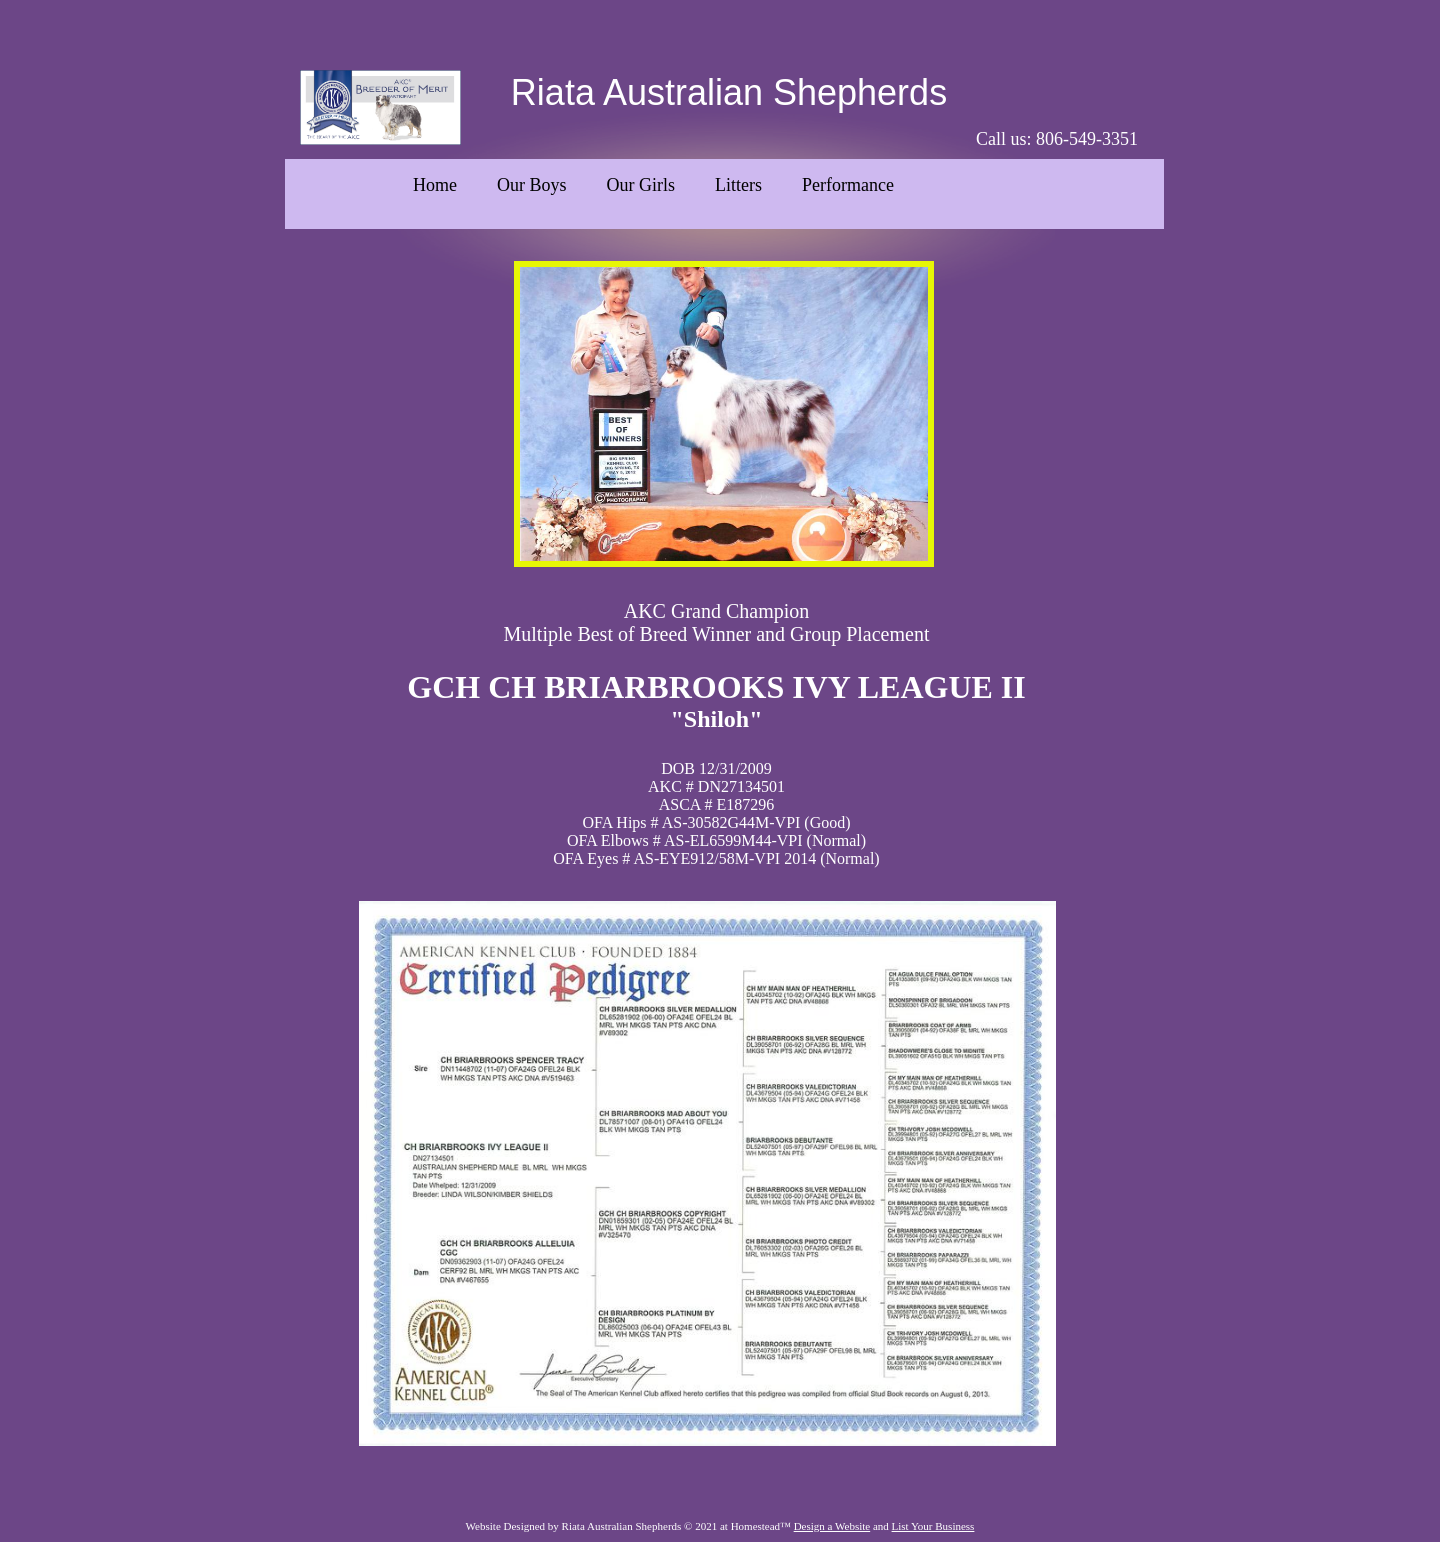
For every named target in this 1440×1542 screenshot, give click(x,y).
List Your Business (933, 1526)
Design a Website (832, 1526)
